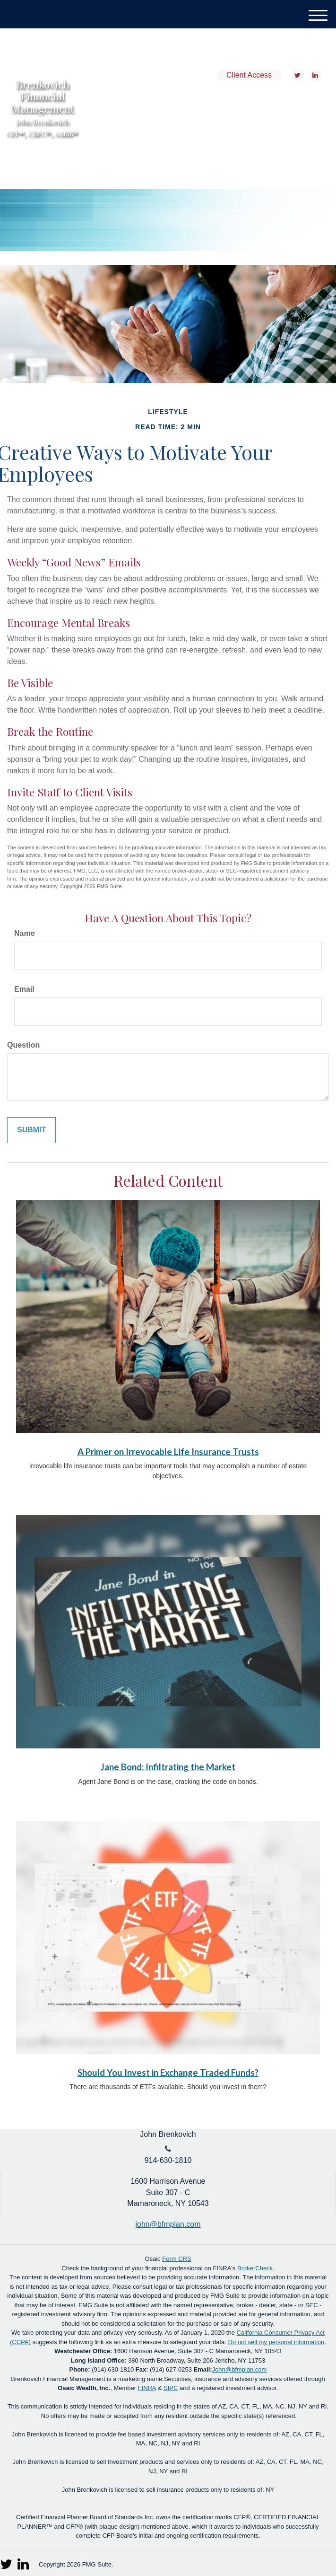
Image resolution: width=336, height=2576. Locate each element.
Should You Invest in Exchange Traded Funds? (168, 2072)
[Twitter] (296, 75)
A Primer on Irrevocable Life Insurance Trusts (168, 1452)
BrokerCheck (255, 2268)
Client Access (249, 75)
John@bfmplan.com (239, 2369)
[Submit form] (31, 1130)
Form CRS (176, 2258)
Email (24, 989)
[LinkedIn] (314, 75)
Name (24, 933)
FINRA (147, 2387)
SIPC (171, 2387)
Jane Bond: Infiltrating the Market (168, 1767)
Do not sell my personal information (276, 2342)
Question (23, 1045)
